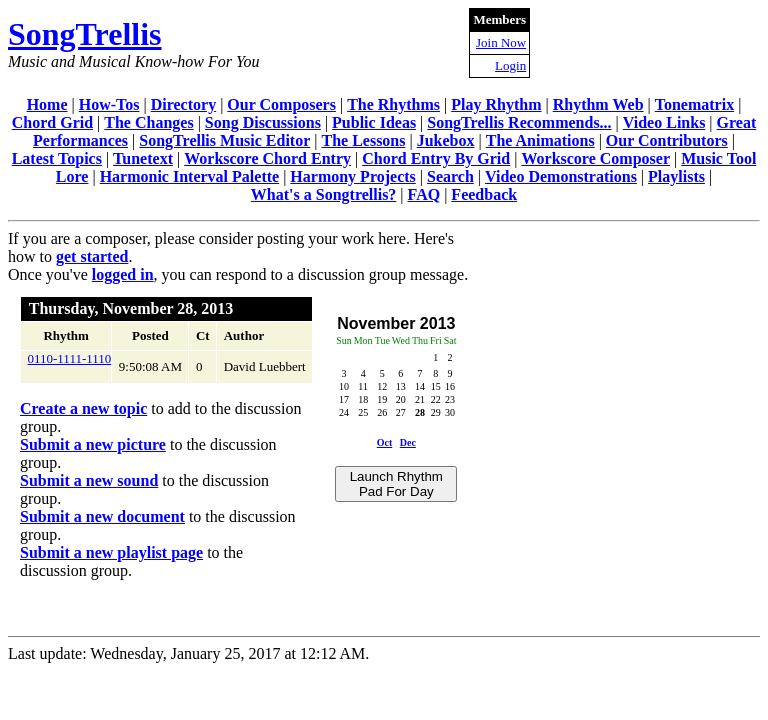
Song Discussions (263, 122)
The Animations (540, 140)
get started (92, 256)
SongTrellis (85, 34)
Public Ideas (374, 122)
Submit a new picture (93, 444)
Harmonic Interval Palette (190, 176)
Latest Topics (57, 158)
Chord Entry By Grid (436, 158)
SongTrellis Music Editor (224, 140)
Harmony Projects (352, 176)
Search (450, 176)
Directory (183, 104)
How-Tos (109, 104)
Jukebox (446, 140)
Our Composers (281, 104)
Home (47, 104)
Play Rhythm (496, 104)
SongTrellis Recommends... (519, 122)
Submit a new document (102, 516)
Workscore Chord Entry (267, 158)
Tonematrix (694, 104)
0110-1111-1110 (70, 358)
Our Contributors (667, 140)
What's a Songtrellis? (324, 194)
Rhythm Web (598, 104)
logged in (123, 274)
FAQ (424, 194)
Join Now (501, 42)
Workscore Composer (595, 158)
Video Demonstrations (561, 176)
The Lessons (363, 140)
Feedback (484, 194)
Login (510, 65)
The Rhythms (393, 104)
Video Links (664, 122)
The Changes (148, 122)
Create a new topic (83, 408)
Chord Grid (52, 122)
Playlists (676, 176)
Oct (385, 442)
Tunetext (143, 158)
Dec (408, 442)
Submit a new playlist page (111, 552)
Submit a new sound (89, 480)
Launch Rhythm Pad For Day (396, 484)
